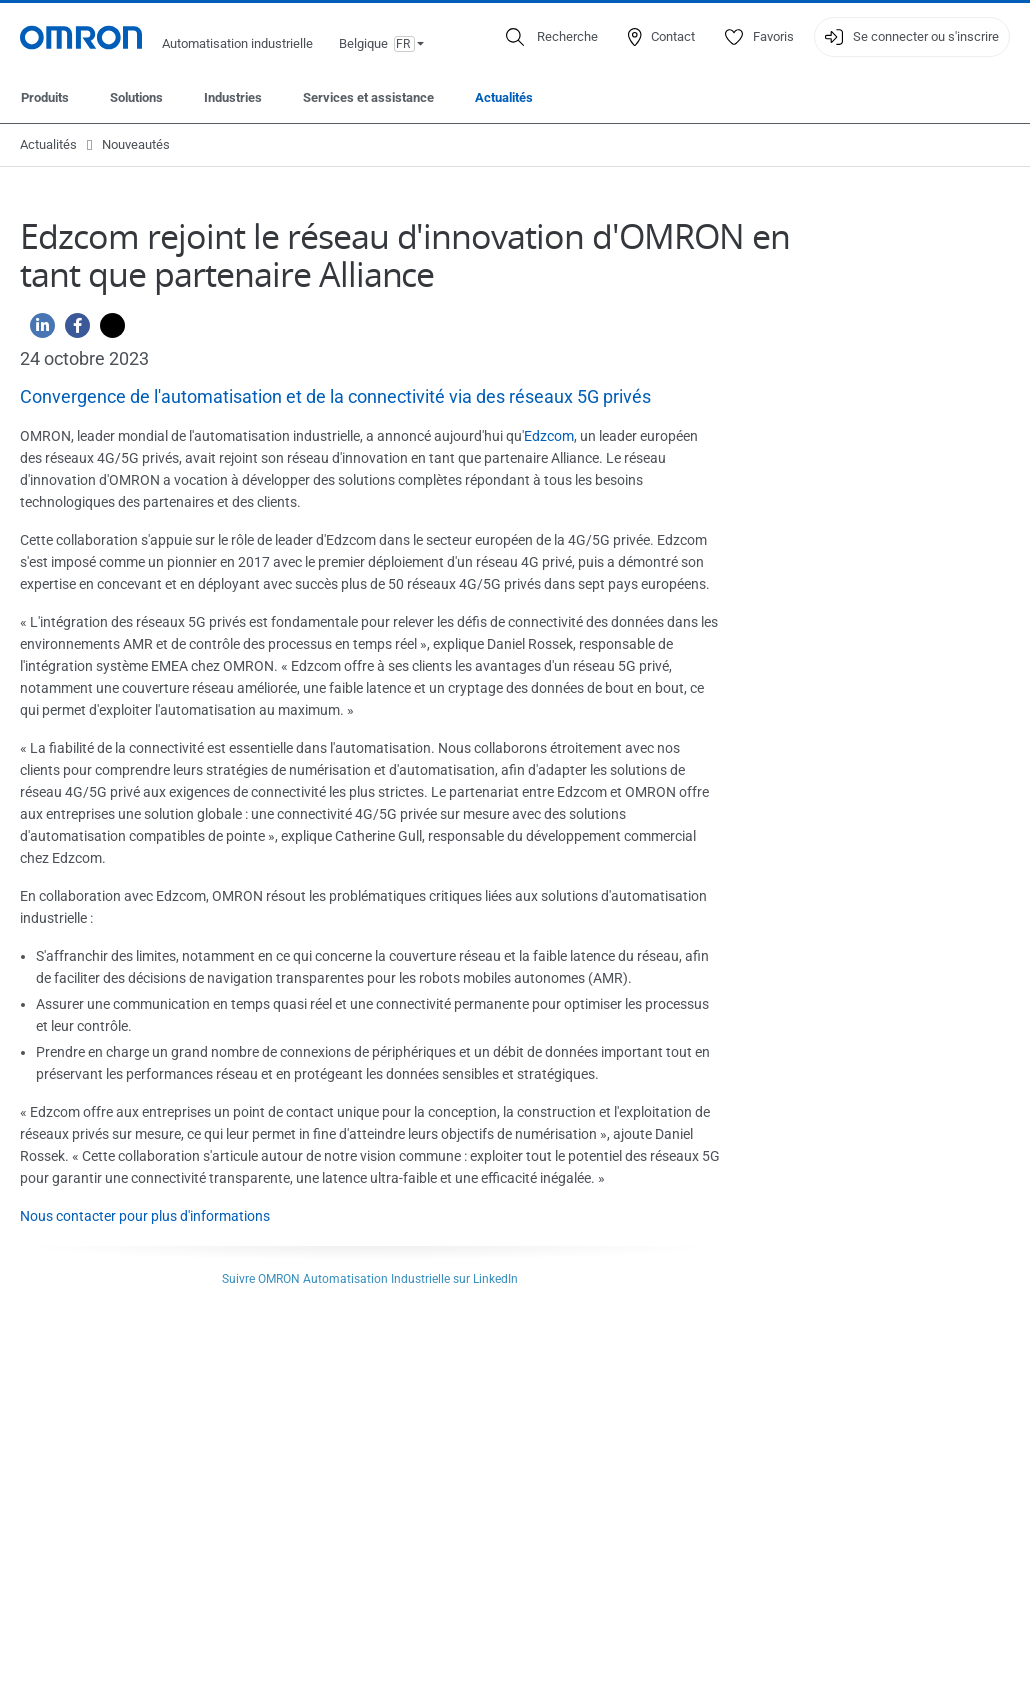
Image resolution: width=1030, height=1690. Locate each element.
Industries (233, 97)
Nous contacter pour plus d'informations (145, 1216)
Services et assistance (368, 97)
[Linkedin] (37, 330)
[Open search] (552, 37)
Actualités (504, 97)
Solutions (136, 97)
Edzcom (549, 436)
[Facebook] (72, 330)
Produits (45, 97)
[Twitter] (107, 330)
